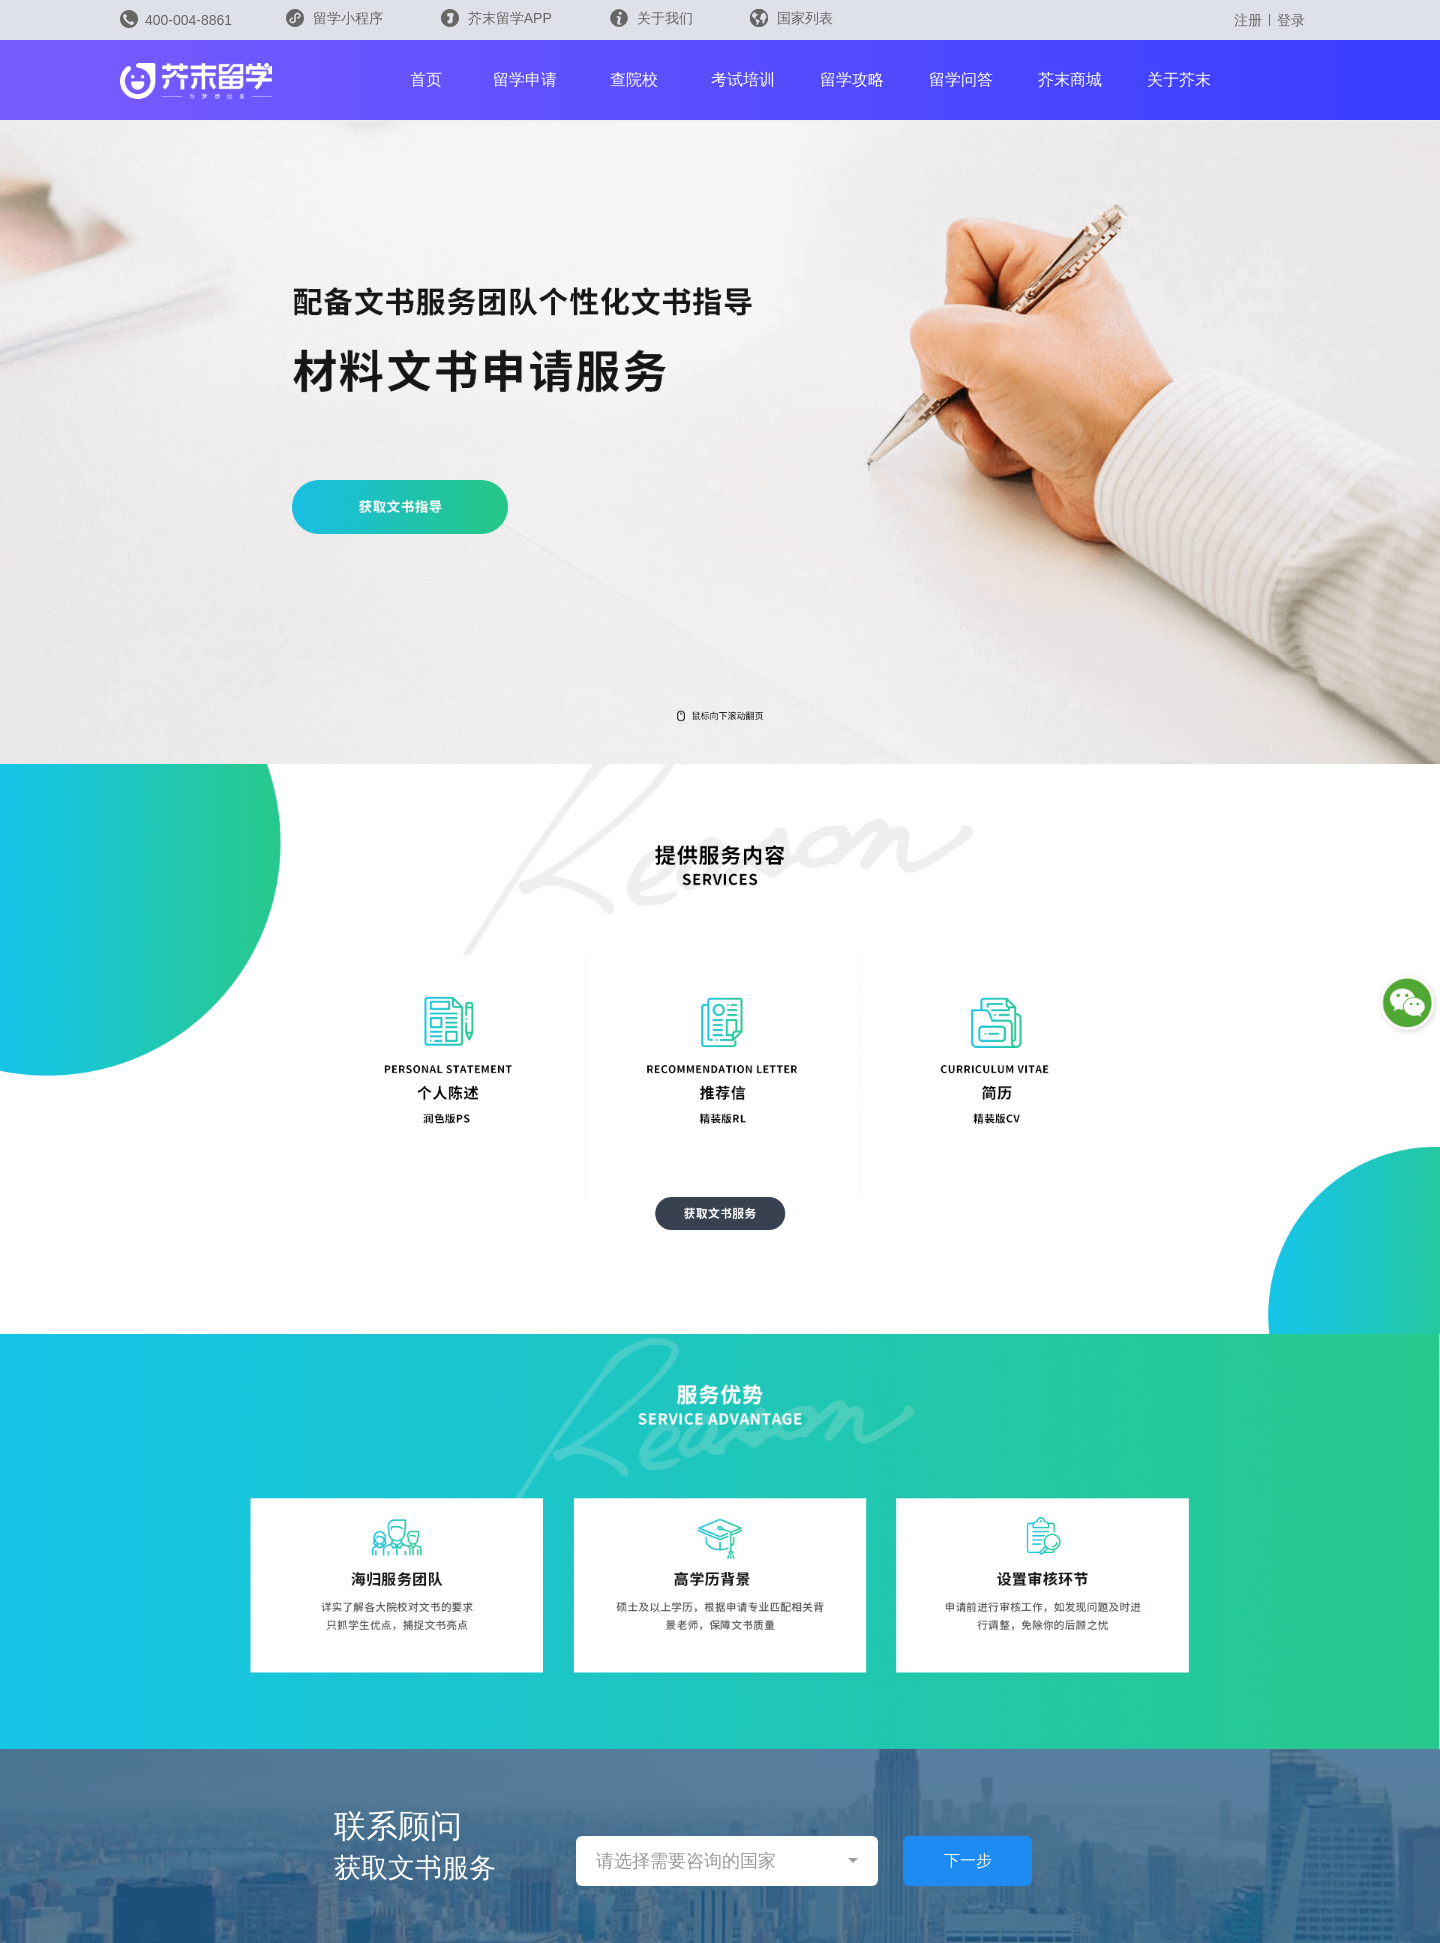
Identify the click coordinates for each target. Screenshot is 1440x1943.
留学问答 (961, 79)
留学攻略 (852, 79)
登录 (1291, 20)
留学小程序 (334, 24)
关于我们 (651, 18)
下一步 (968, 1860)
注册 (1248, 20)
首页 (426, 79)
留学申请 (525, 79)
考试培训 (743, 79)
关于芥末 (1179, 79)
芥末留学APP (496, 18)
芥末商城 (1070, 79)
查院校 (634, 79)
